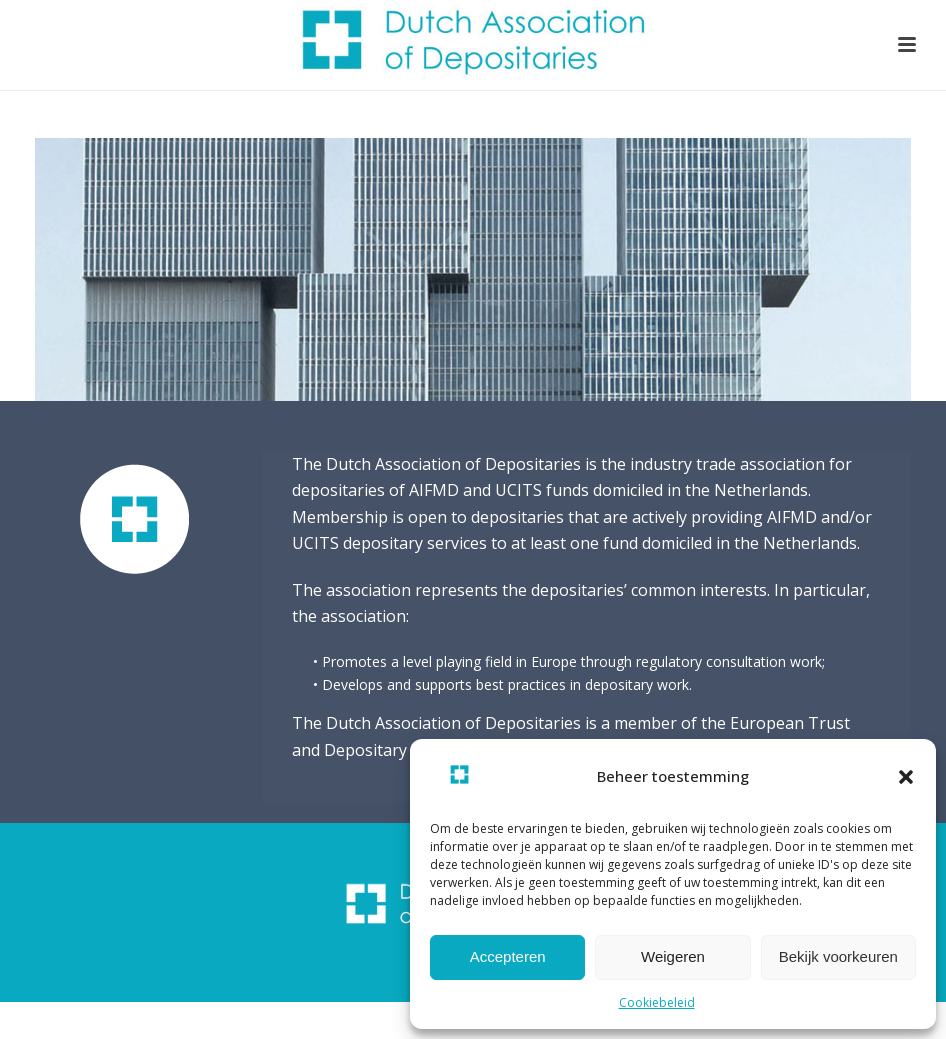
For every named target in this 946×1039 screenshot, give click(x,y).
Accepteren (508, 956)
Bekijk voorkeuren (838, 956)
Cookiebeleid (657, 1002)
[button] (906, 777)
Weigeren (673, 956)
